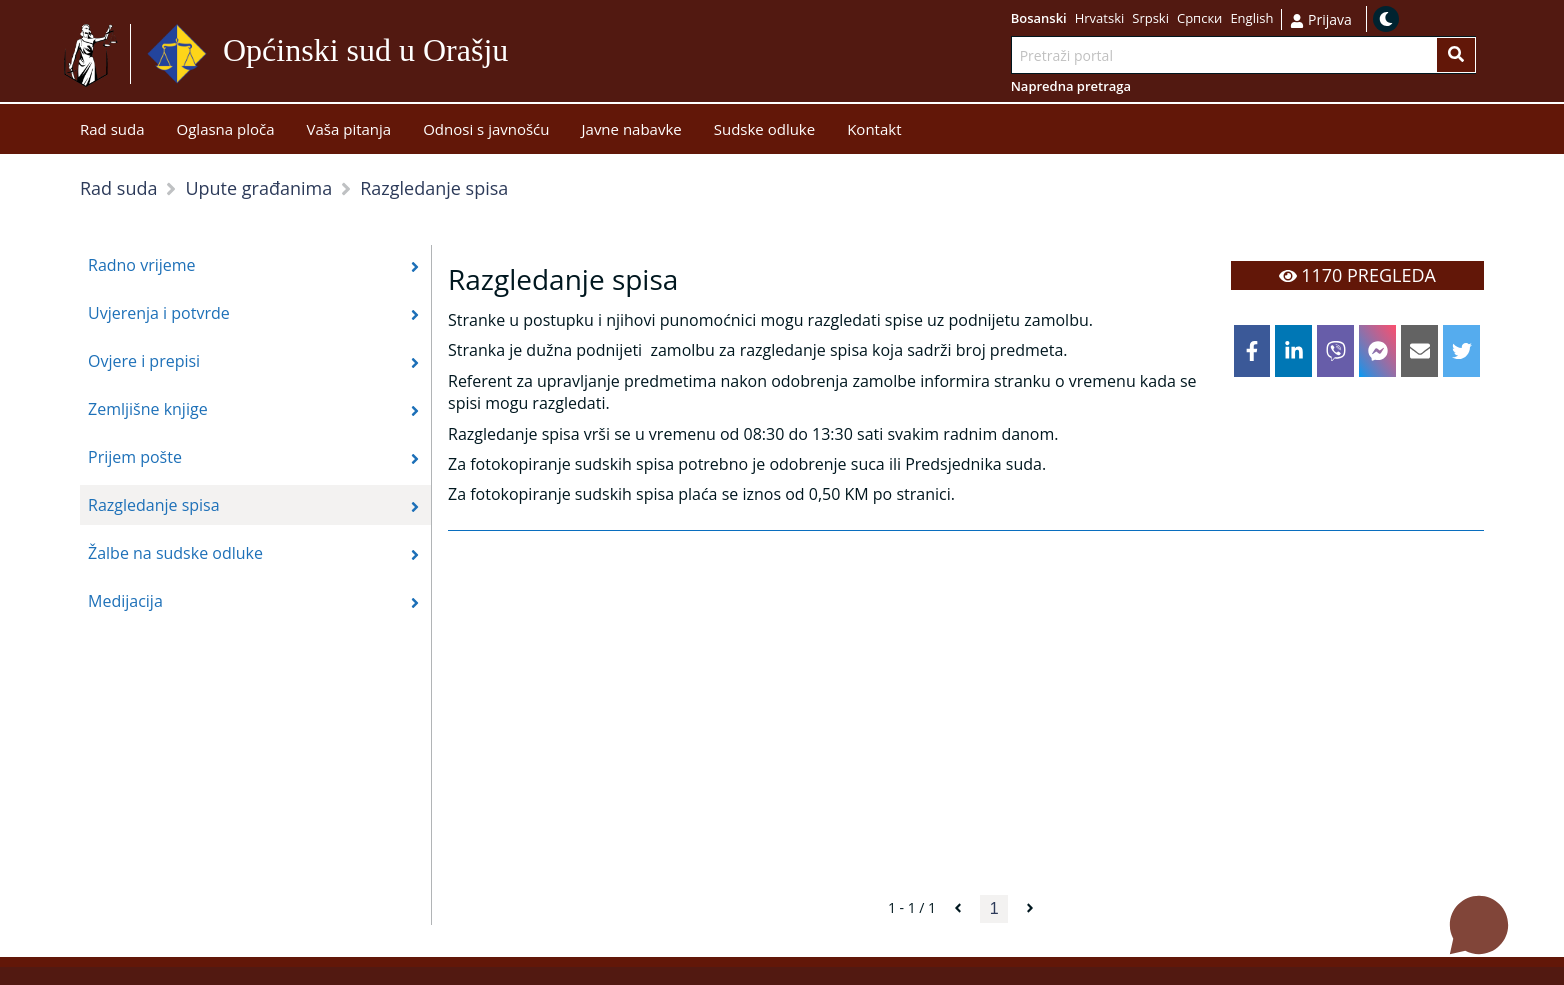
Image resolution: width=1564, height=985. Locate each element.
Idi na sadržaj (556, 54)
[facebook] (1252, 351)
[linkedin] (1293, 351)
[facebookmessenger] (1377, 351)
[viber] (1335, 351)
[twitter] (1461, 351)
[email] (1419, 351)
